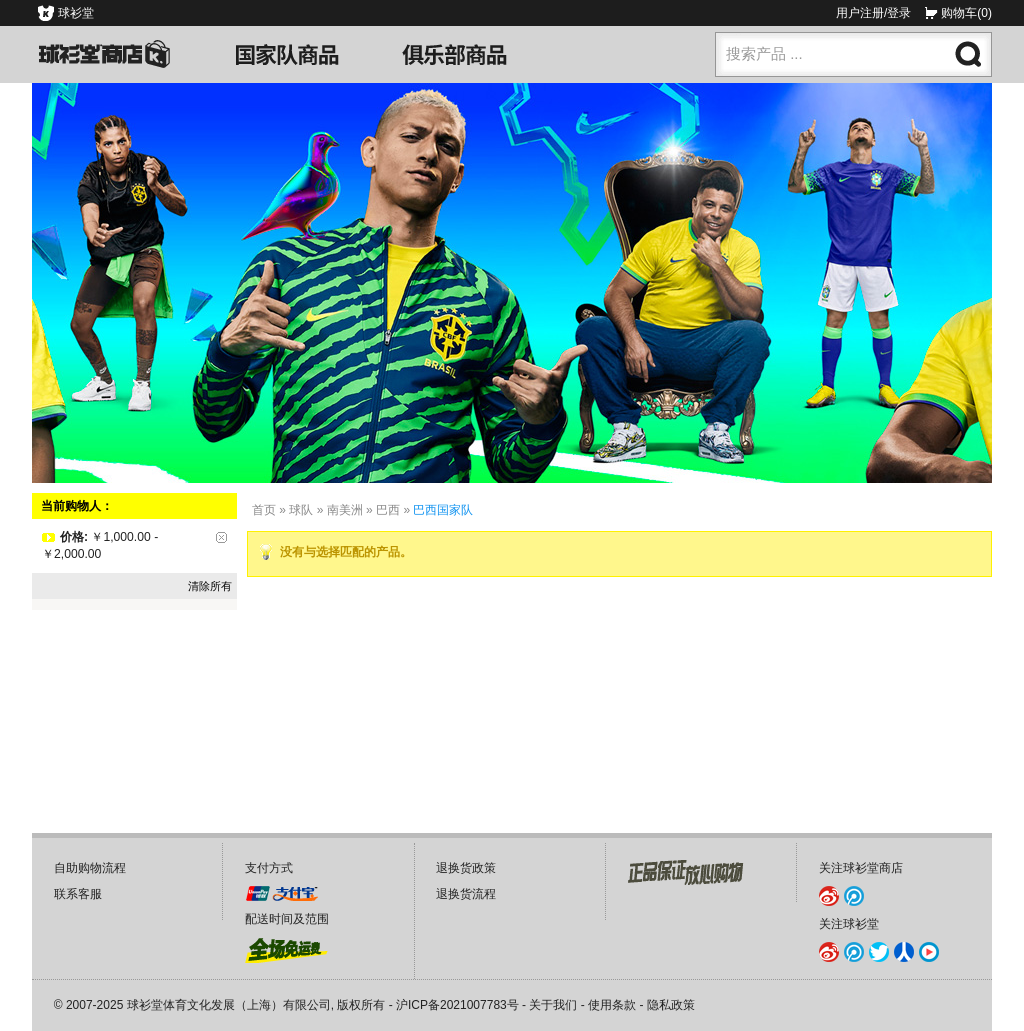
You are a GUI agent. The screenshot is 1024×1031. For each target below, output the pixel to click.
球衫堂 (76, 13)
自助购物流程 (90, 868)
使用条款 (612, 1005)
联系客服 (78, 894)
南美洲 (345, 510)
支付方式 (269, 868)
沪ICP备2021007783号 (457, 1005)
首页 (264, 510)
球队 (301, 510)
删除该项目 (221, 537)
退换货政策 (466, 868)
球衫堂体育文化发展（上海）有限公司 (229, 1005)
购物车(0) (966, 13)
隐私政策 (671, 1005)
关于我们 (553, 1005)
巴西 (388, 510)
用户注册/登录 (873, 13)
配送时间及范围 (287, 919)
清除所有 (210, 586)
